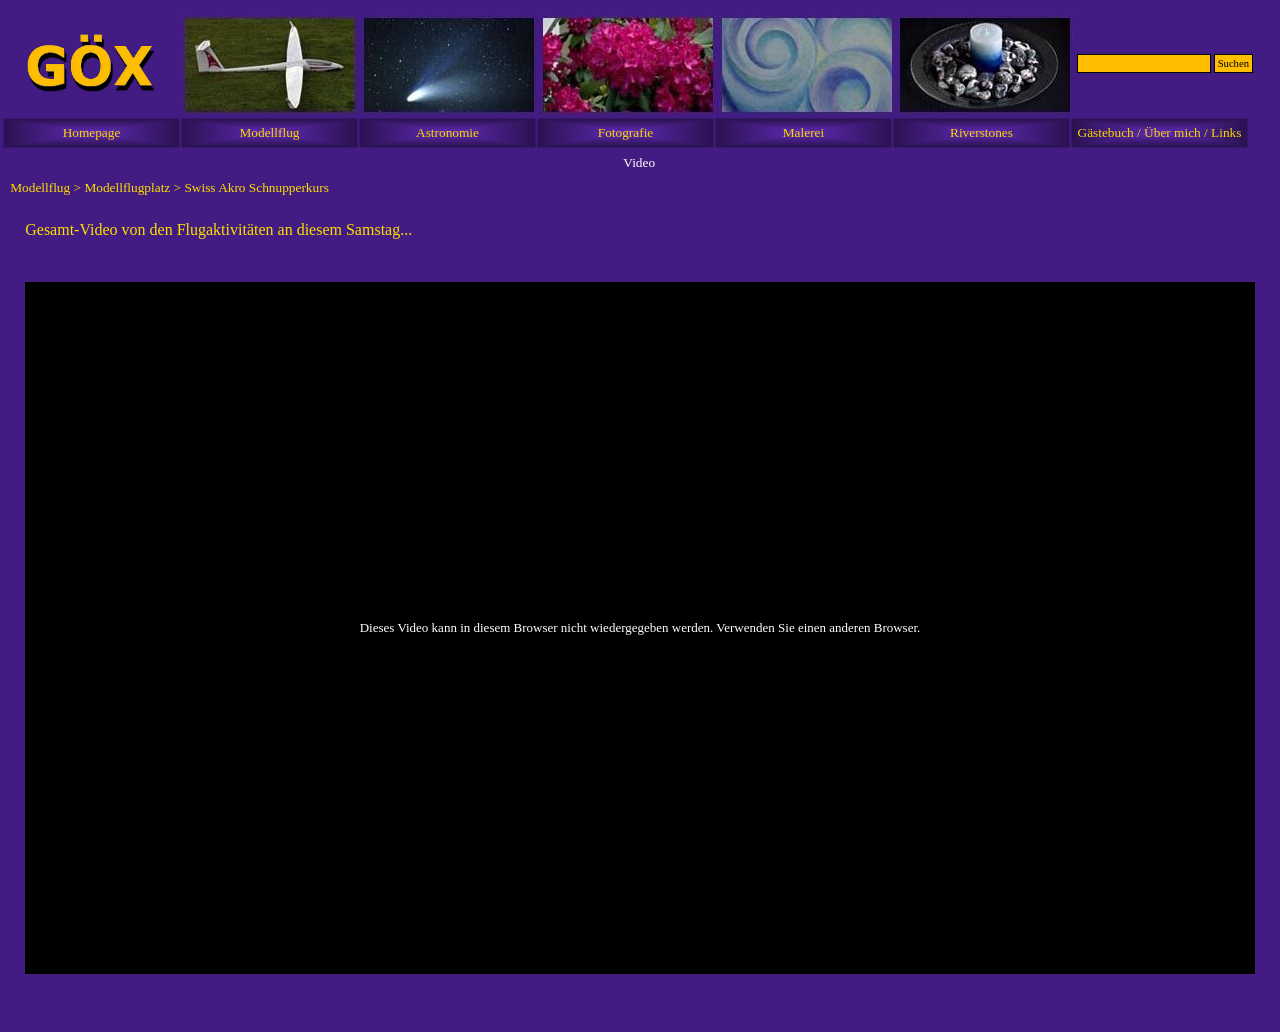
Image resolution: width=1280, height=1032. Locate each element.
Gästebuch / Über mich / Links (1160, 132)
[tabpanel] (640, 230)
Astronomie (447, 132)
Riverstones (981, 132)
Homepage (92, 132)
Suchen (1233, 63)
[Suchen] (1144, 63)
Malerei (803, 132)
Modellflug (270, 132)
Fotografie (626, 132)
